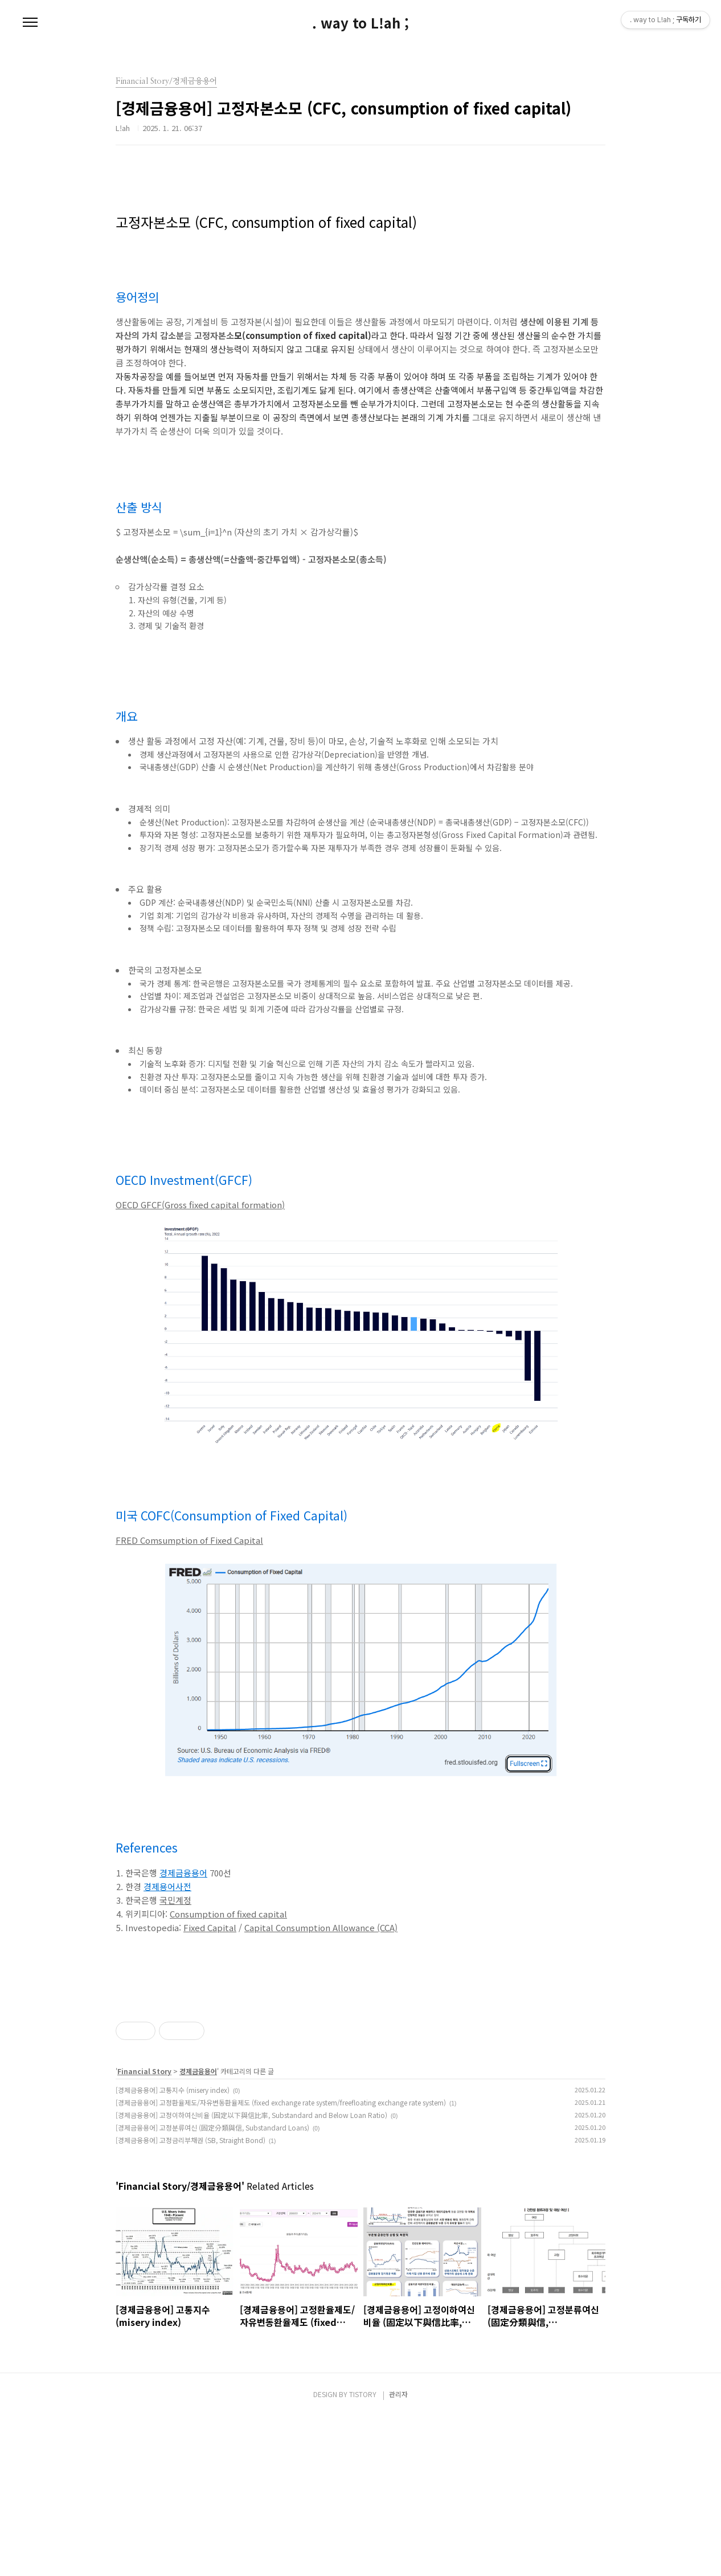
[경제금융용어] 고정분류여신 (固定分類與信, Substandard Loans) (212, 2287)
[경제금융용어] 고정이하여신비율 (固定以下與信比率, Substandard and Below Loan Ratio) (251, 2274)
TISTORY (362, 2553)
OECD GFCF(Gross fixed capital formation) (200, 1205)
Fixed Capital (209, 1927)
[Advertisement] (360, 2070)
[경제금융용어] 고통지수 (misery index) (173, 2249)
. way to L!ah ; (360, 23)
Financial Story (144, 2230)
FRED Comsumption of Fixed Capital (189, 1540)
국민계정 (175, 1900)
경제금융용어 (183, 1873)
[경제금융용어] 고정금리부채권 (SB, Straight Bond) (190, 2299)
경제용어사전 (167, 1886)
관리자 (398, 2553)
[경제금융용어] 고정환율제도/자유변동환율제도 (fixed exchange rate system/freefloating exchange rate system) (281, 2262)
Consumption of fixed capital (228, 1914)
